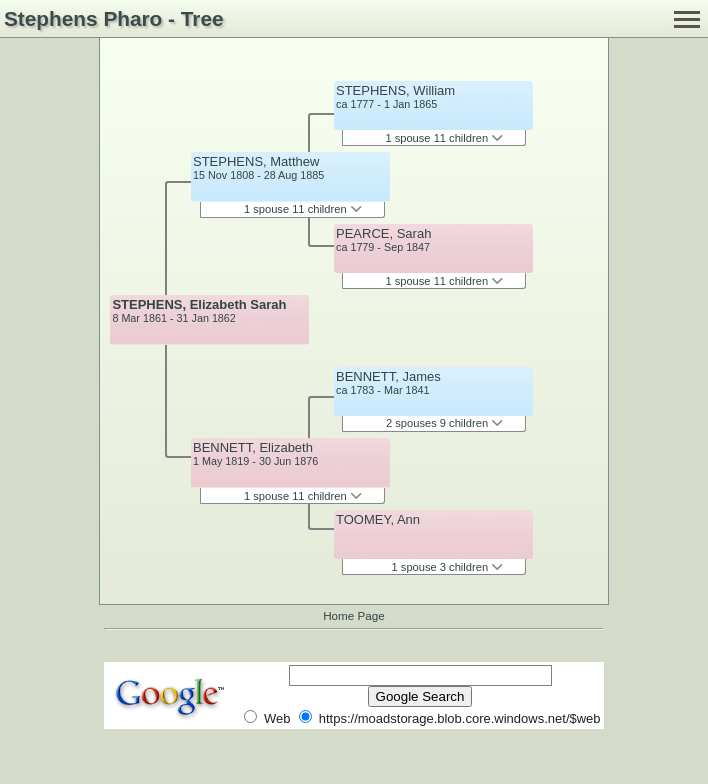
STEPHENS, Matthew (256, 161)
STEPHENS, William (395, 90)
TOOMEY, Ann (378, 519)
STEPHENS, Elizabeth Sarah (199, 304)
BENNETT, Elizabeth (253, 447)
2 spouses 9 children (444, 423)
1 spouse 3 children (448, 567)
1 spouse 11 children (303, 209)
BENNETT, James (388, 376)
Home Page (354, 615)
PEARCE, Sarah (383, 233)
